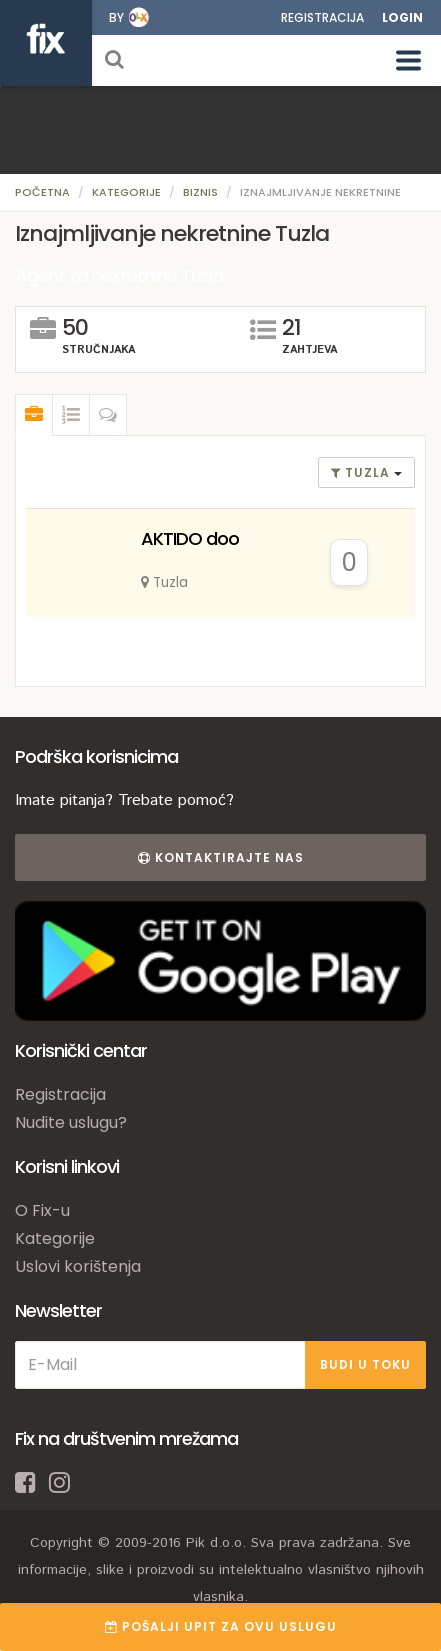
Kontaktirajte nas (221, 857)
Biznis (200, 192)
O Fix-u (42, 1210)
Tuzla (362, 472)
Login (402, 17)
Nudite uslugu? (71, 1122)
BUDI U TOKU (365, 1364)
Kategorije (126, 192)
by (116, 17)
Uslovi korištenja (78, 1266)
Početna (42, 192)
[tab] (34, 415)
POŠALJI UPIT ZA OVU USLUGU (221, 1626)
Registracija (322, 17)
